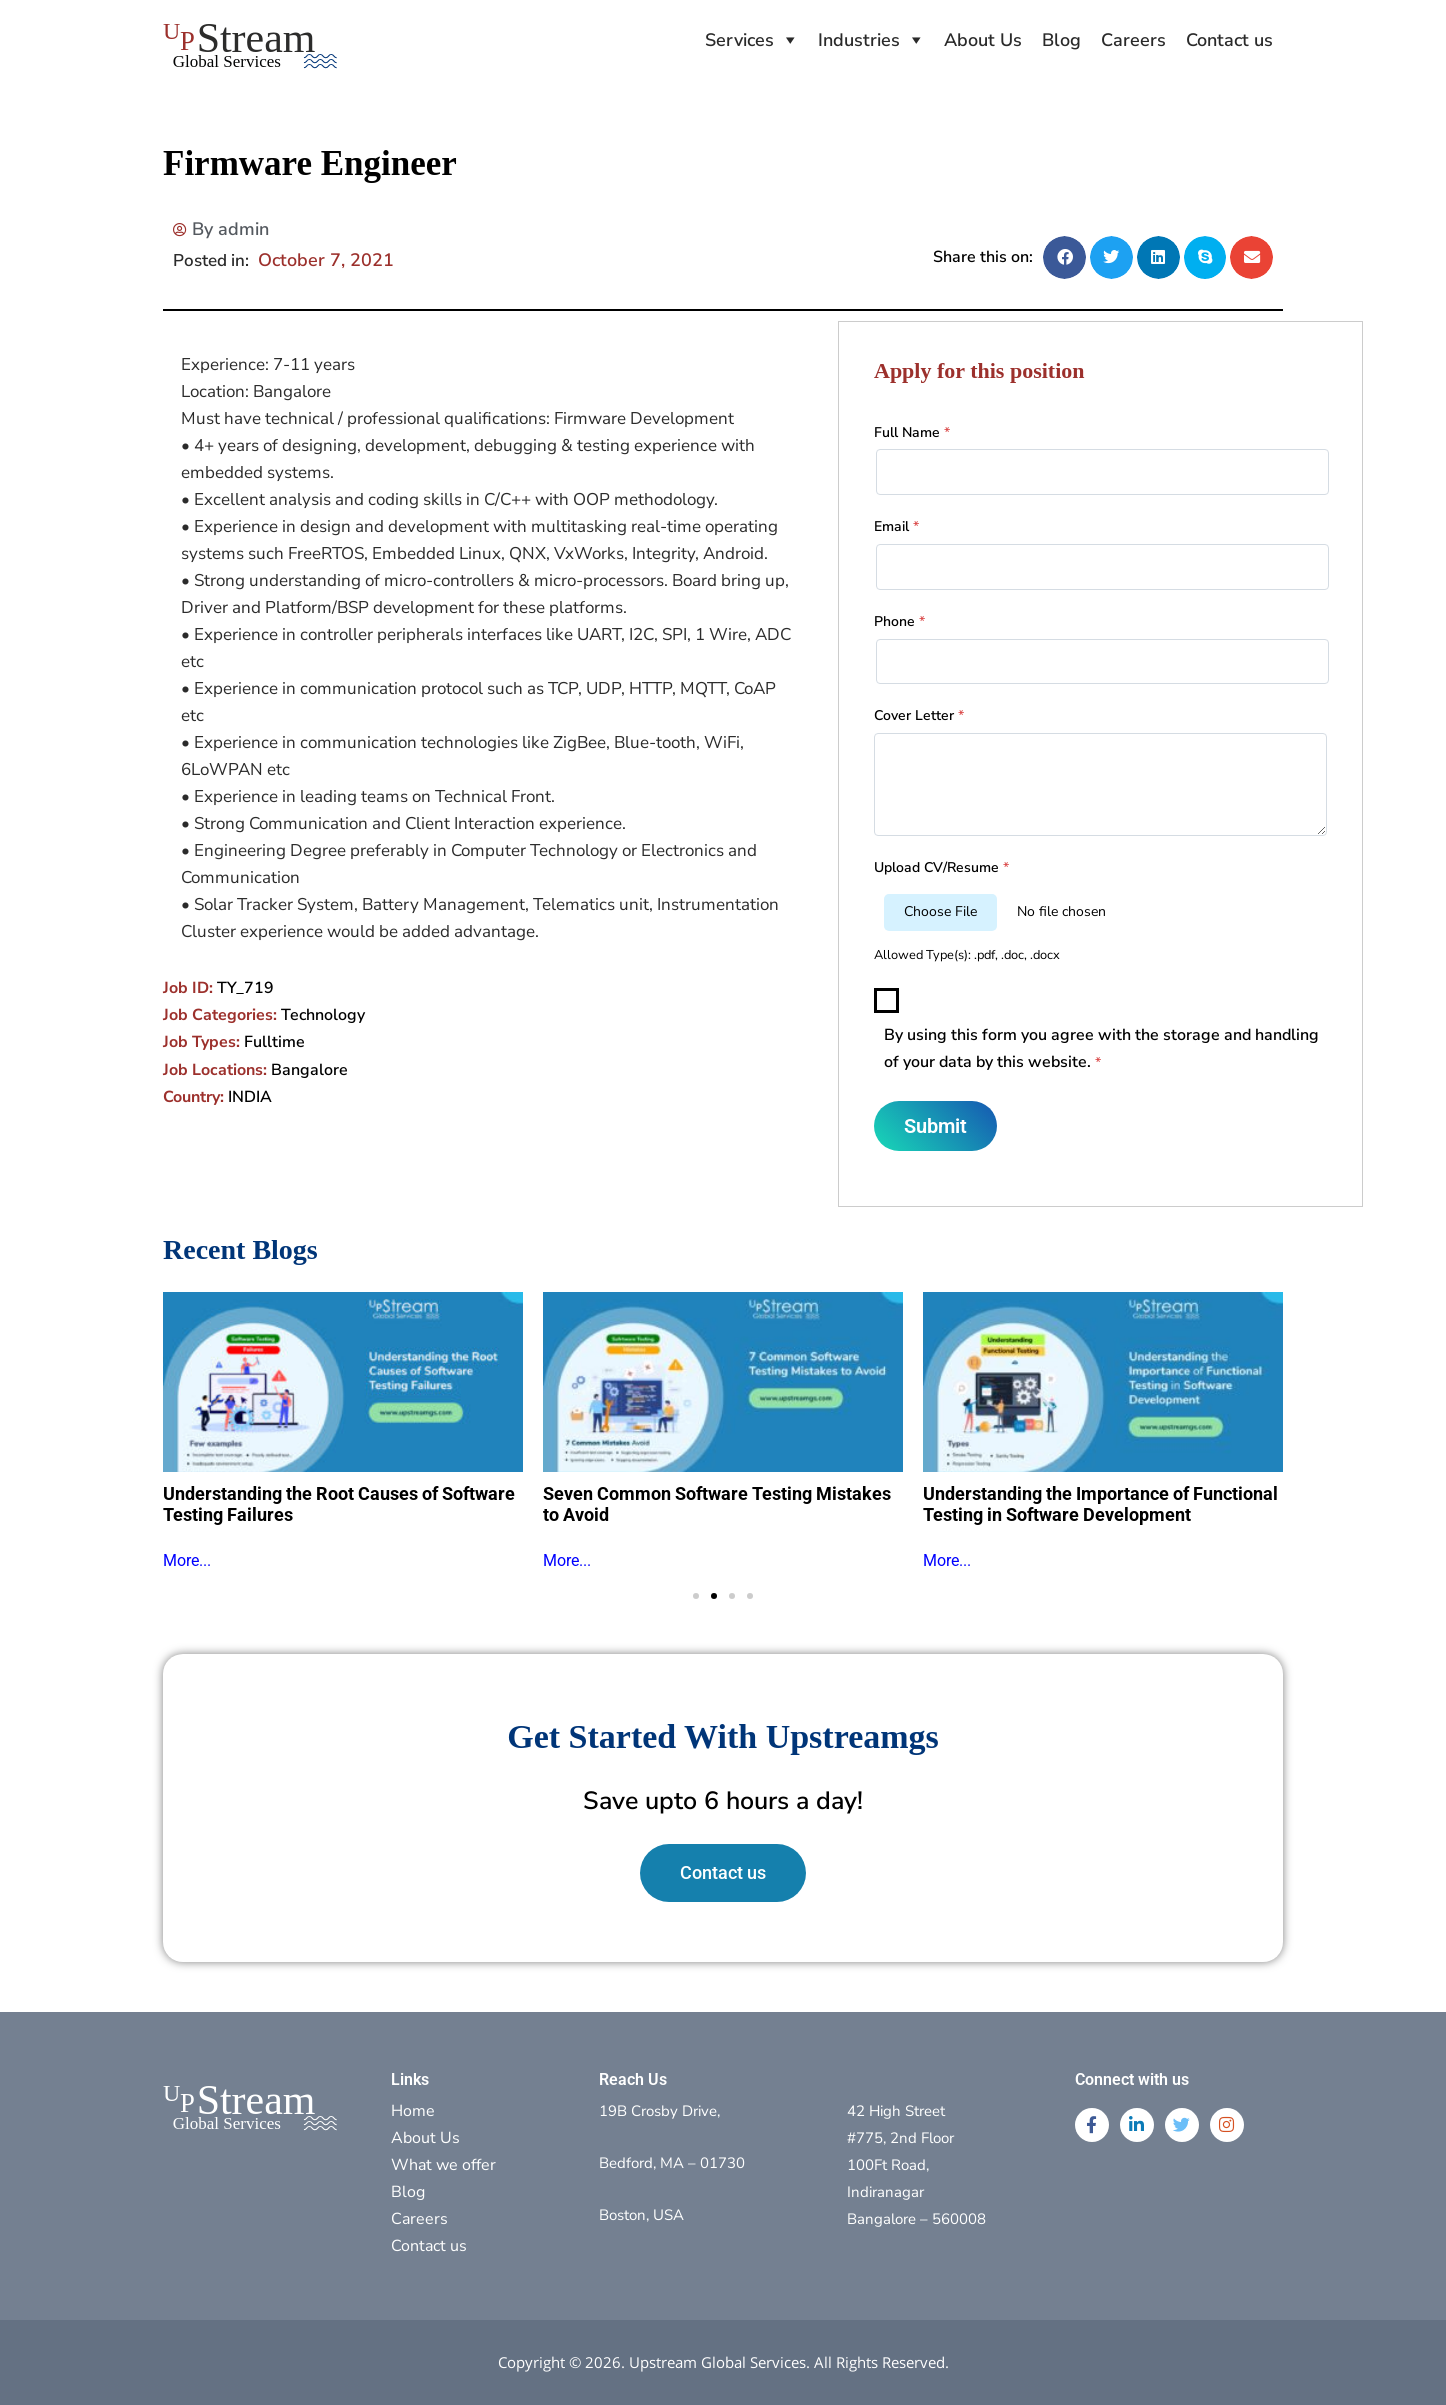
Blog (1061, 40)
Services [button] (739, 40)
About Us (983, 40)
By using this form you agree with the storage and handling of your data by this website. (1101, 1048)
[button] (1064, 257)
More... (187, 1560)
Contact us (1229, 40)
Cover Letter (919, 715)
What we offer (443, 2165)
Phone (899, 621)
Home (413, 2111)
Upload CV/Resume (941, 867)
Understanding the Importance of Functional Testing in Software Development (1100, 1504)
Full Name (912, 432)
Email (896, 526)
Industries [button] (859, 40)
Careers (1133, 40)
